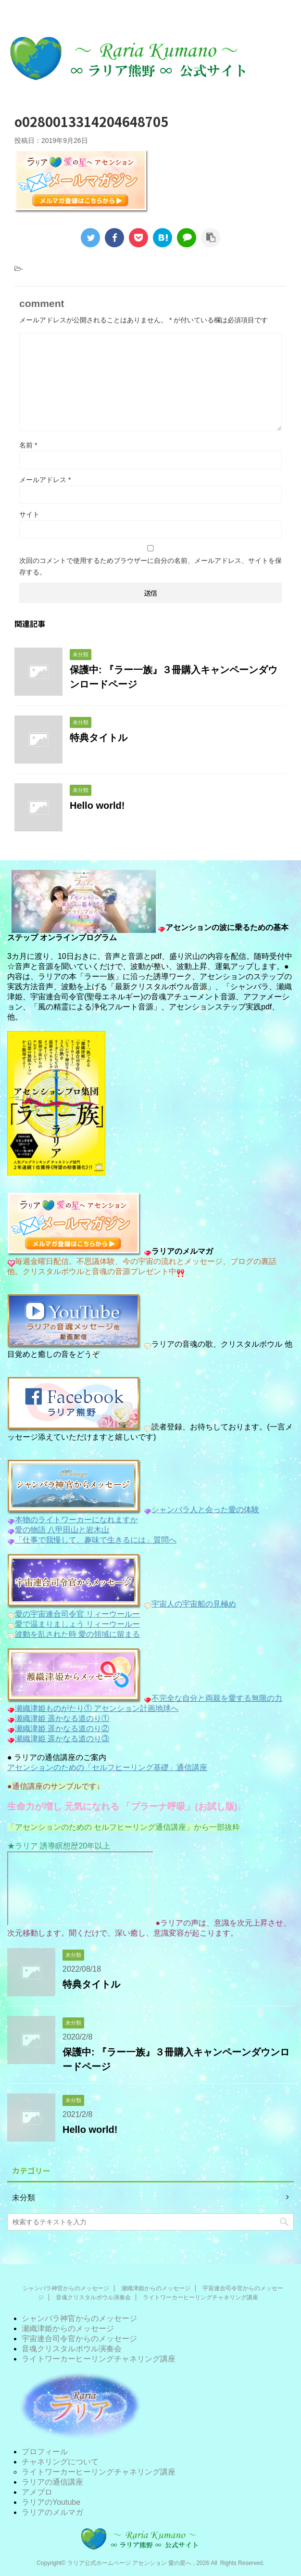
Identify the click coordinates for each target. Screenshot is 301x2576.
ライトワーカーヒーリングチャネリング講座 (200, 2297)
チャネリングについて (60, 2462)
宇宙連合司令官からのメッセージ (79, 2338)
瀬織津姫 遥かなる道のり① (62, 1718)
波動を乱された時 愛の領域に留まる (77, 1634)
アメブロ (37, 2492)
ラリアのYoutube (51, 2502)
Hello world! (97, 805)
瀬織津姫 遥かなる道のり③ (62, 1738)
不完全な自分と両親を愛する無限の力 (213, 1698)
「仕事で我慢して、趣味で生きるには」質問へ (95, 1540)
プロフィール (45, 2452)
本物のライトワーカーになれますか (76, 1520)
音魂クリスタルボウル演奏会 (93, 2297)
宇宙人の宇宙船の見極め (193, 1604)
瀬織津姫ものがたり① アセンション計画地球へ (96, 1708)
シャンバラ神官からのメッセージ (66, 2288)
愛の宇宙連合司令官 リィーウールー (77, 1614)
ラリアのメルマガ (52, 2512)
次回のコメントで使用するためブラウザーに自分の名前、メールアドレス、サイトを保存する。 (150, 566)
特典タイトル (98, 737)
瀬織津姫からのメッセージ (155, 2288)
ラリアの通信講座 (52, 2482)
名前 (28, 445)
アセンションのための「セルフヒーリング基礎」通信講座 (107, 1767)
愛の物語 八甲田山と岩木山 (62, 1530)
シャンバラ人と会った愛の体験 (205, 1509)
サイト (29, 514)
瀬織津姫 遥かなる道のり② (62, 1728)
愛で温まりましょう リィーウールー (77, 1624)
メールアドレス (45, 480)
